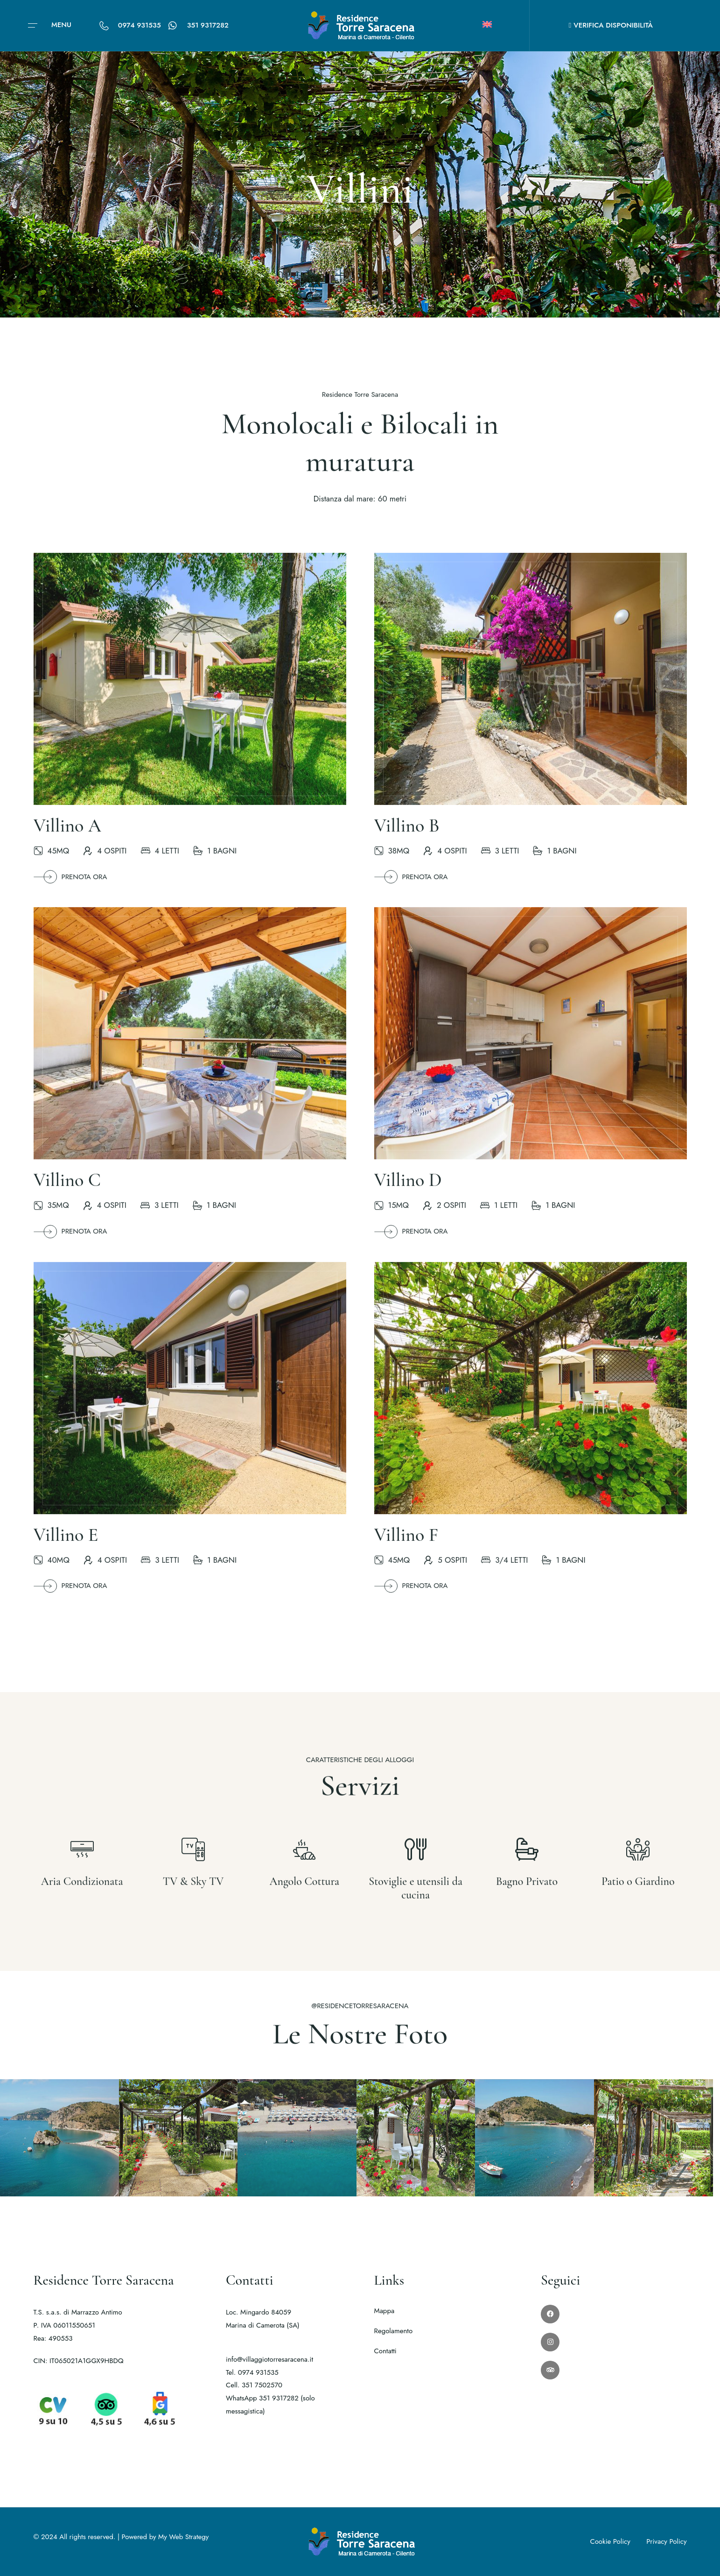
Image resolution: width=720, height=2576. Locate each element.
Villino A (67, 838)
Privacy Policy (666, 2541)
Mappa (384, 2311)
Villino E (66, 1547)
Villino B (407, 838)
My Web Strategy (183, 2537)
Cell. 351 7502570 (254, 2385)
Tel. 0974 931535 (252, 2372)
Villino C (67, 1193)
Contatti (385, 2351)
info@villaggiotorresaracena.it (269, 2359)
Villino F (406, 1547)
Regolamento (393, 2331)
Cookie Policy (610, 2541)
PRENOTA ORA (70, 890)
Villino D (408, 1193)
